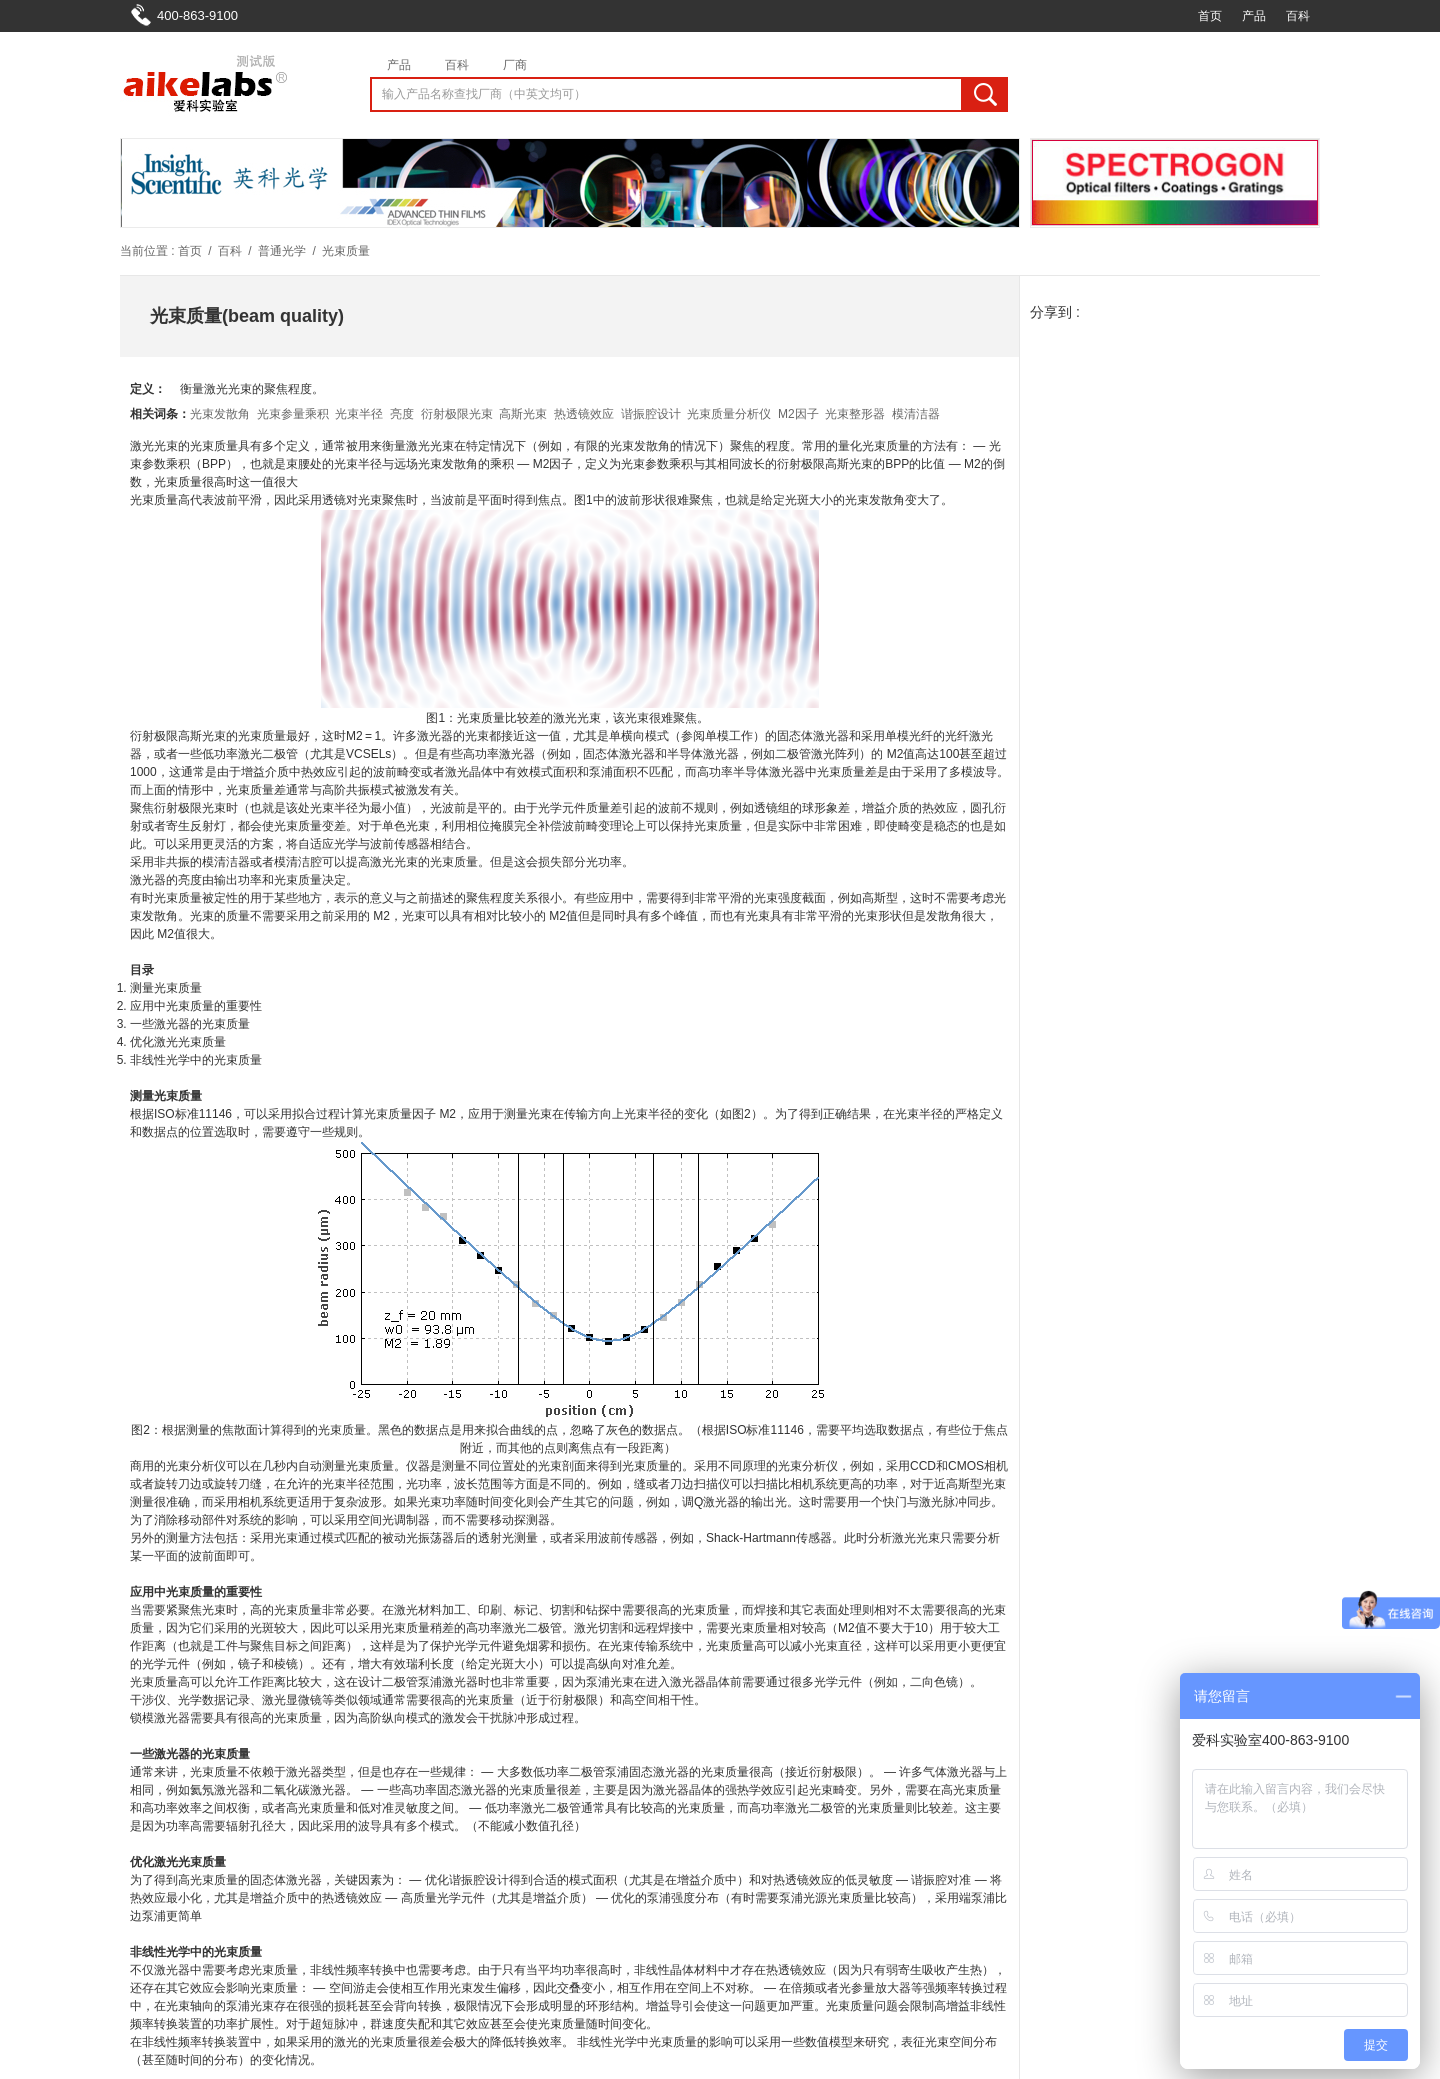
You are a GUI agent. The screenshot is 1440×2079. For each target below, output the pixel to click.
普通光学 (282, 251)
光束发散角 (220, 414)
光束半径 (359, 414)
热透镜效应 (584, 414)
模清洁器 (916, 414)
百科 (1298, 16)
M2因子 (798, 414)
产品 (1254, 16)
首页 (1210, 16)
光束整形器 (855, 414)
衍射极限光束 (457, 414)
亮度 (402, 414)
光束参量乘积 (293, 414)
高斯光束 (523, 414)
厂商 (515, 65)
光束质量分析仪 (729, 414)
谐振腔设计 (651, 414)
